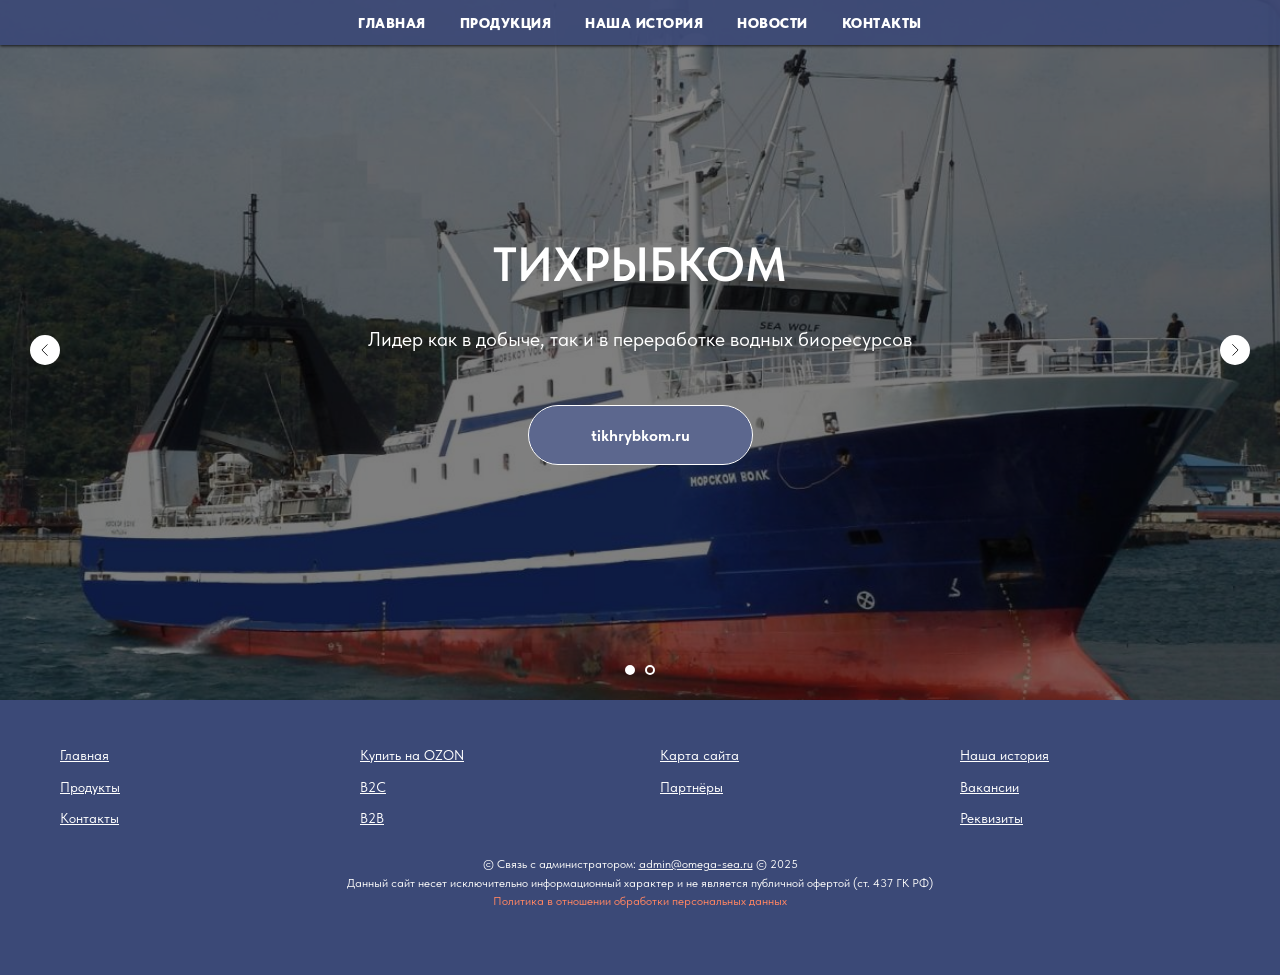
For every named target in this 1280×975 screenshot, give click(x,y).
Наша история (644, 23)
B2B (372, 818)
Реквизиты (991, 818)
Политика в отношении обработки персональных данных (640, 901)
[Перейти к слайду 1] (630, 670)
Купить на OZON (412, 755)
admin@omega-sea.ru (696, 864)
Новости (772, 23)
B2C (373, 787)
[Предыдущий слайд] (45, 350)
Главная (392, 23)
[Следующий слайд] (1235, 350)
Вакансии (989, 787)
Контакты (882, 23)
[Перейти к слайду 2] (650, 670)
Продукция (506, 23)
